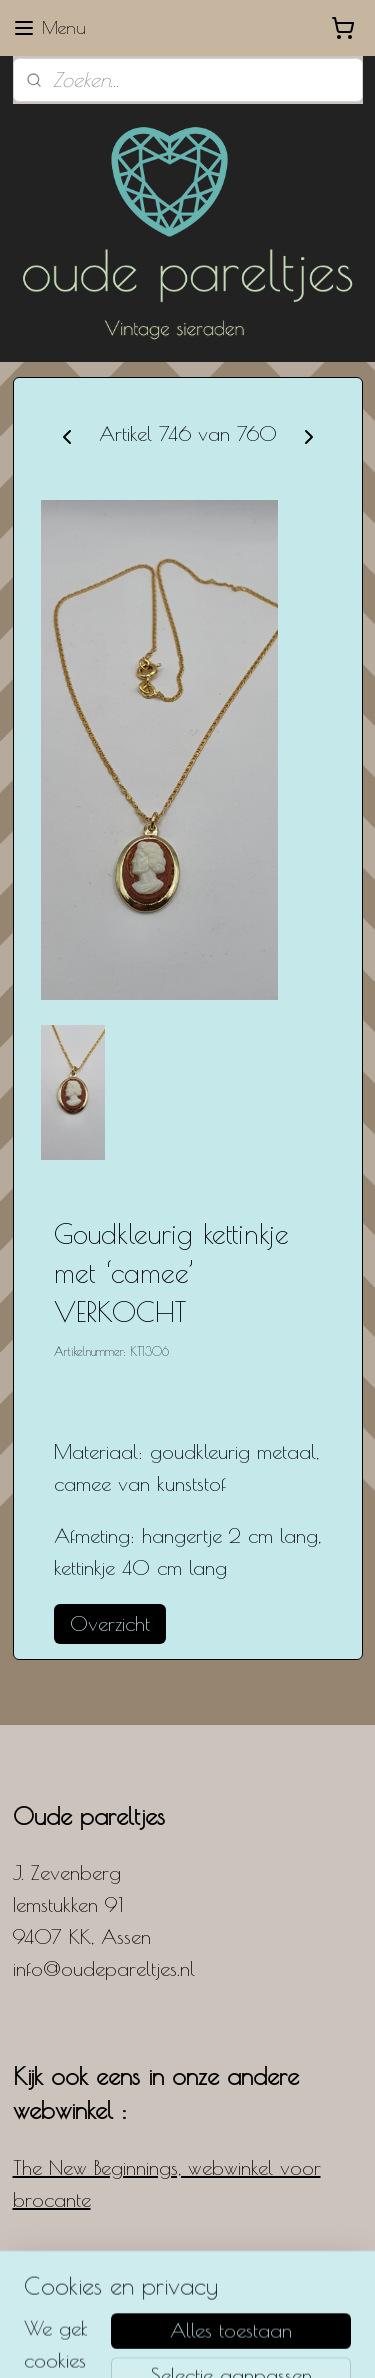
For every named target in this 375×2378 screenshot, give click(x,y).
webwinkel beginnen (294, 2308)
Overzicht (110, 1623)
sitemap (204, 2308)
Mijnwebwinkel (217, 2341)
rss (236, 2308)
